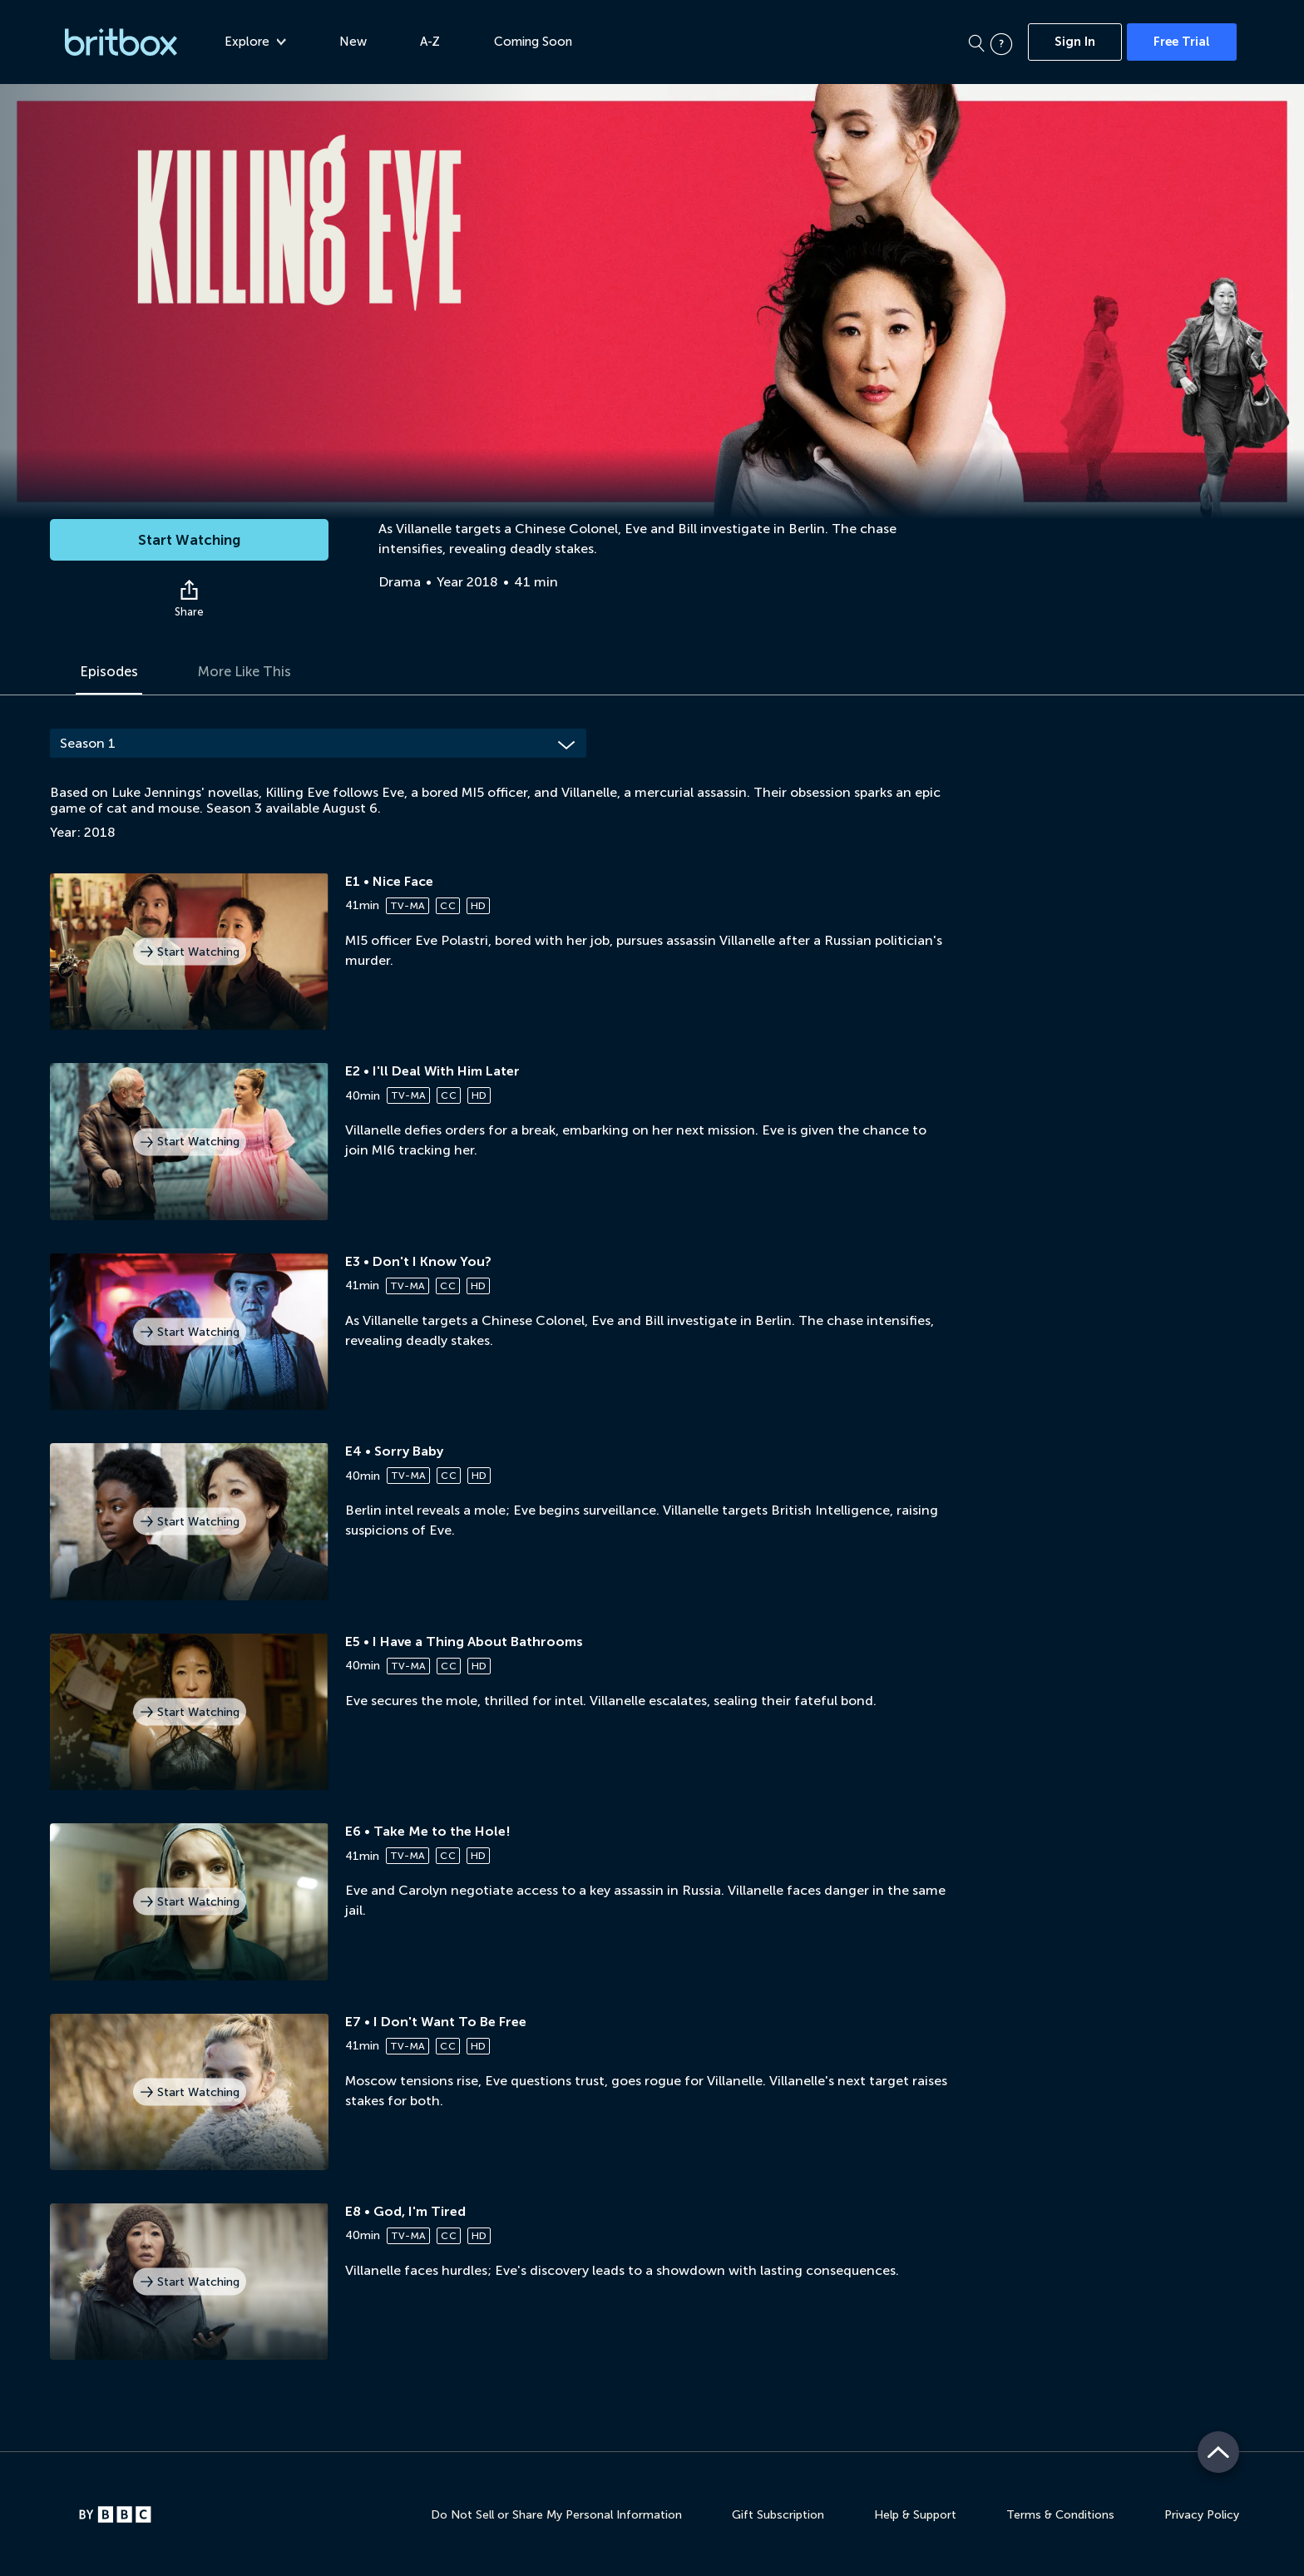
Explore (262, 41)
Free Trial (1181, 41)
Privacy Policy (1201, 2515)
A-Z (437, 41)
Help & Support (915, 2515)
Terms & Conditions (1060, 2515)
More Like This (253, 672)
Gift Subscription (778, 2515)
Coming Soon (540, 41)
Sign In (1075, 41)
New (359, 41)
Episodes (111, 672)
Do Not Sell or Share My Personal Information (556, 2515)
